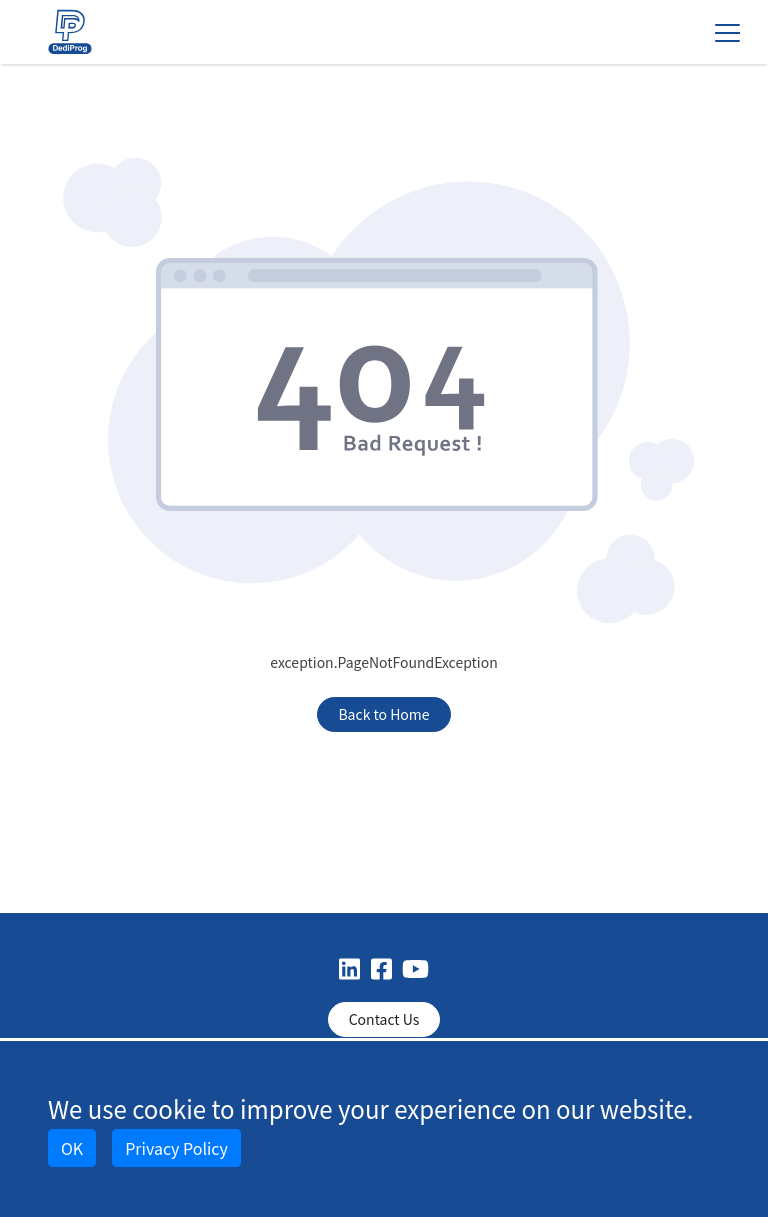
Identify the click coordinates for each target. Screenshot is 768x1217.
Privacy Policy (176, 1148)
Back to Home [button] (383, 714)
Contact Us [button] (384, 1019)
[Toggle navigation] (727, 32)
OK (72, 1148)
